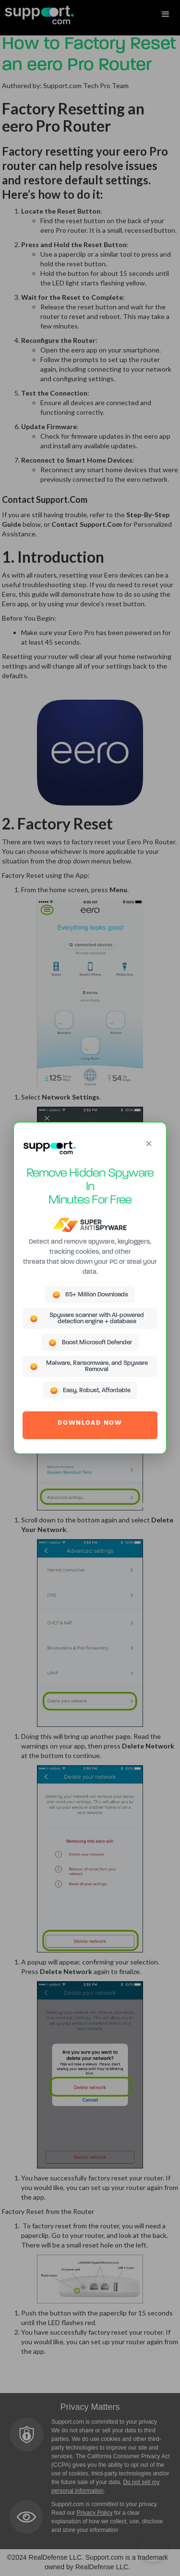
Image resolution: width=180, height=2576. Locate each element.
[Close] (148, 1143)
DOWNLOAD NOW (90, 1423)
